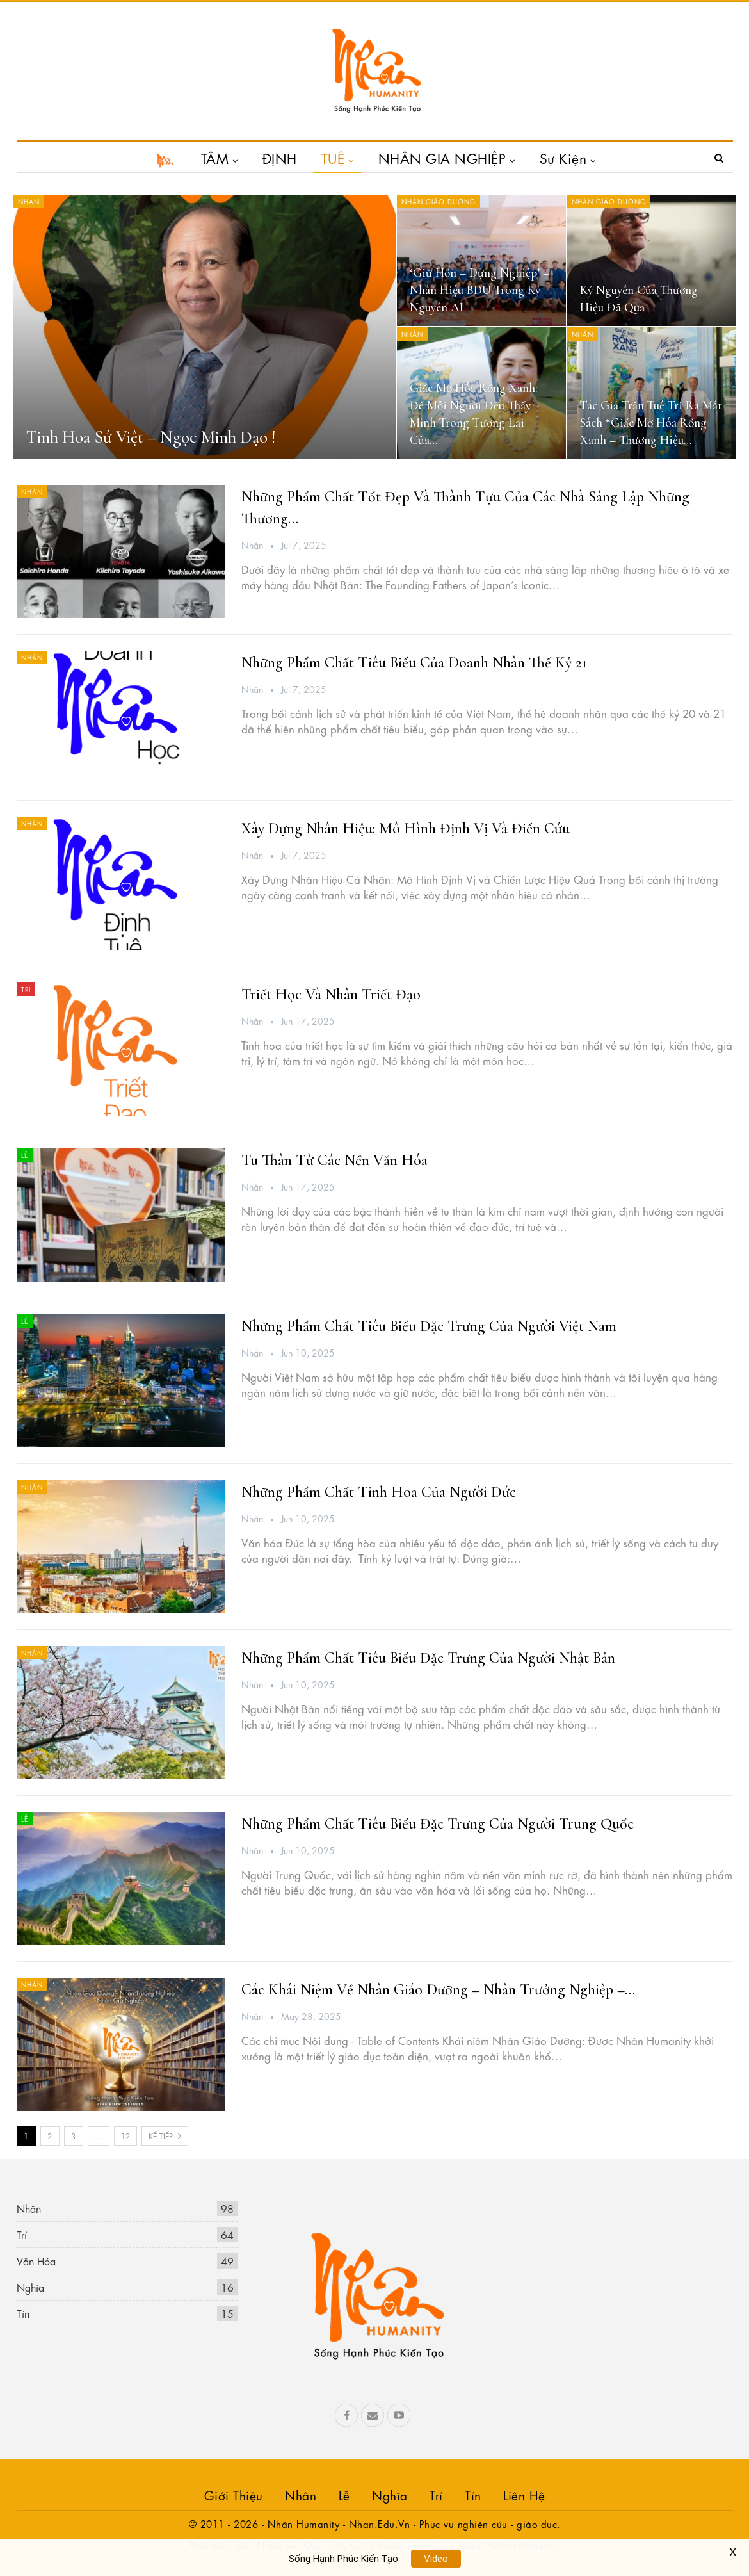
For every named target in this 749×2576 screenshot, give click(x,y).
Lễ (24, 1154)
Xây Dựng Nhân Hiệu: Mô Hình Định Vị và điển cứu (405, 828)
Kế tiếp (165, 2135)
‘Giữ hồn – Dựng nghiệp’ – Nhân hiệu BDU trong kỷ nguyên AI (479, 290)
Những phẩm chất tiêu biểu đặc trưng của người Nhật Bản (428, 1658)
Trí (26, 988)
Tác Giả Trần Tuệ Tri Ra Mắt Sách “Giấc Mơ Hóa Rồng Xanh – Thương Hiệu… (651, 423)
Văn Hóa (36, 2260)
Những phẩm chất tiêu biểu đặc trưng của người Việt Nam (428, 1326)
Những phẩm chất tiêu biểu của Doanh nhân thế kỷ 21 (414, 662)
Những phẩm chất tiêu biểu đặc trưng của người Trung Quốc (437, 1823)
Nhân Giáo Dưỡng (438, 201)
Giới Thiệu (233, 2494)
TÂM (215, 158)
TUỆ (333, 158)
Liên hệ (524, 2494)
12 (125, 2135)
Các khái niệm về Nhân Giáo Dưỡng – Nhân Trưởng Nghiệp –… (438, 1989)
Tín (23, 2313)
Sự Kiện (563, 158)
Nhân (29, 201)
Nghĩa (30, 2287)
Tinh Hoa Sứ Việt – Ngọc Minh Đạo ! (150, 437)
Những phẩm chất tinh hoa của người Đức (378, 1492)
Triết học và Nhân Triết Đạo (331, 994)
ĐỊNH (279, 158)
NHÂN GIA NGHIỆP (442, 158)
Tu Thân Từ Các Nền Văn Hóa (334, 1160)
